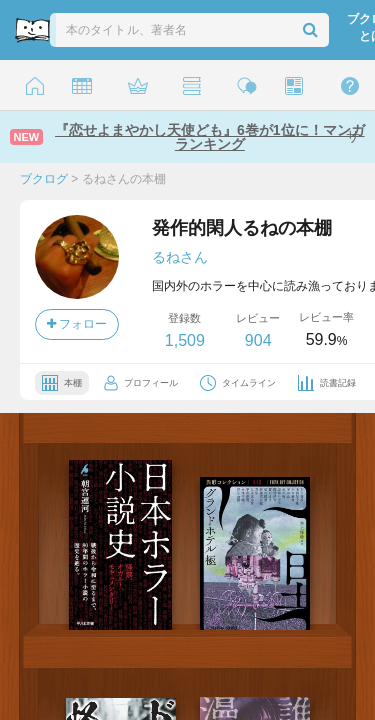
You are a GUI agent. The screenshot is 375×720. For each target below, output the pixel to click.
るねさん (180, 257)
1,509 (185, 340)
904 (258, 340)
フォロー (77, 324)
